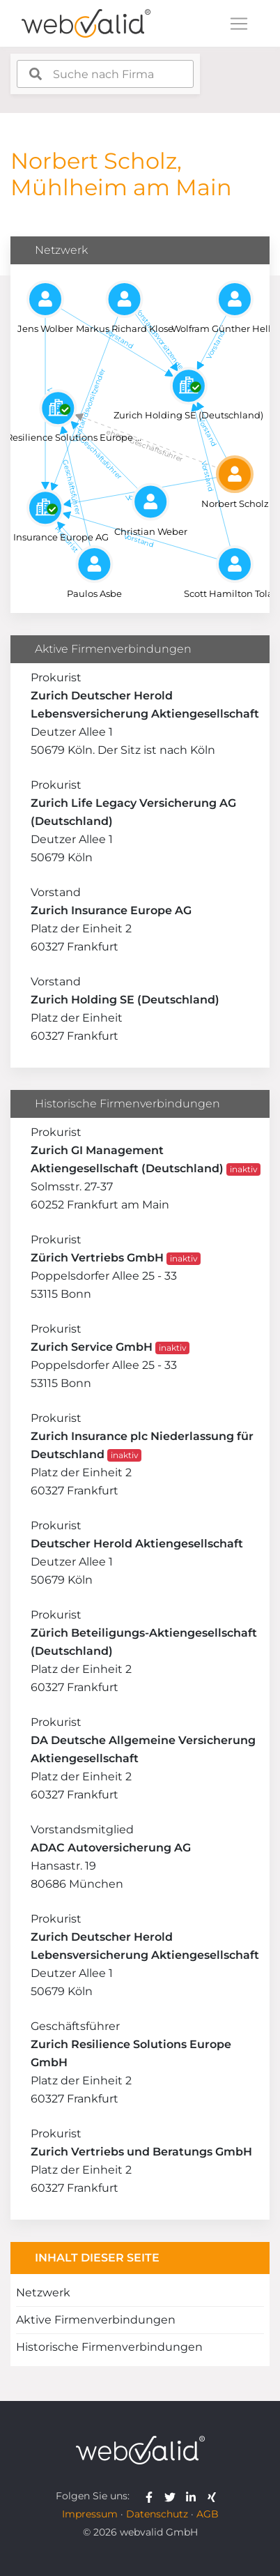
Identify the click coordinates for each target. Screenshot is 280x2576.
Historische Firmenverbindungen (109, 2347)
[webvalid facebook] (152, 2496)
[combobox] (105, 74)
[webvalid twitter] (173, 2496)
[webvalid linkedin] (194, 2496)
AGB (207, 2514)
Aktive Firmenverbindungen (96, 2319)
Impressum (90, 2514)
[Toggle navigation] (238, 24)
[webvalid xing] (213, 2496)
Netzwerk (43, 2292)
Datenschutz (157, 2514)
